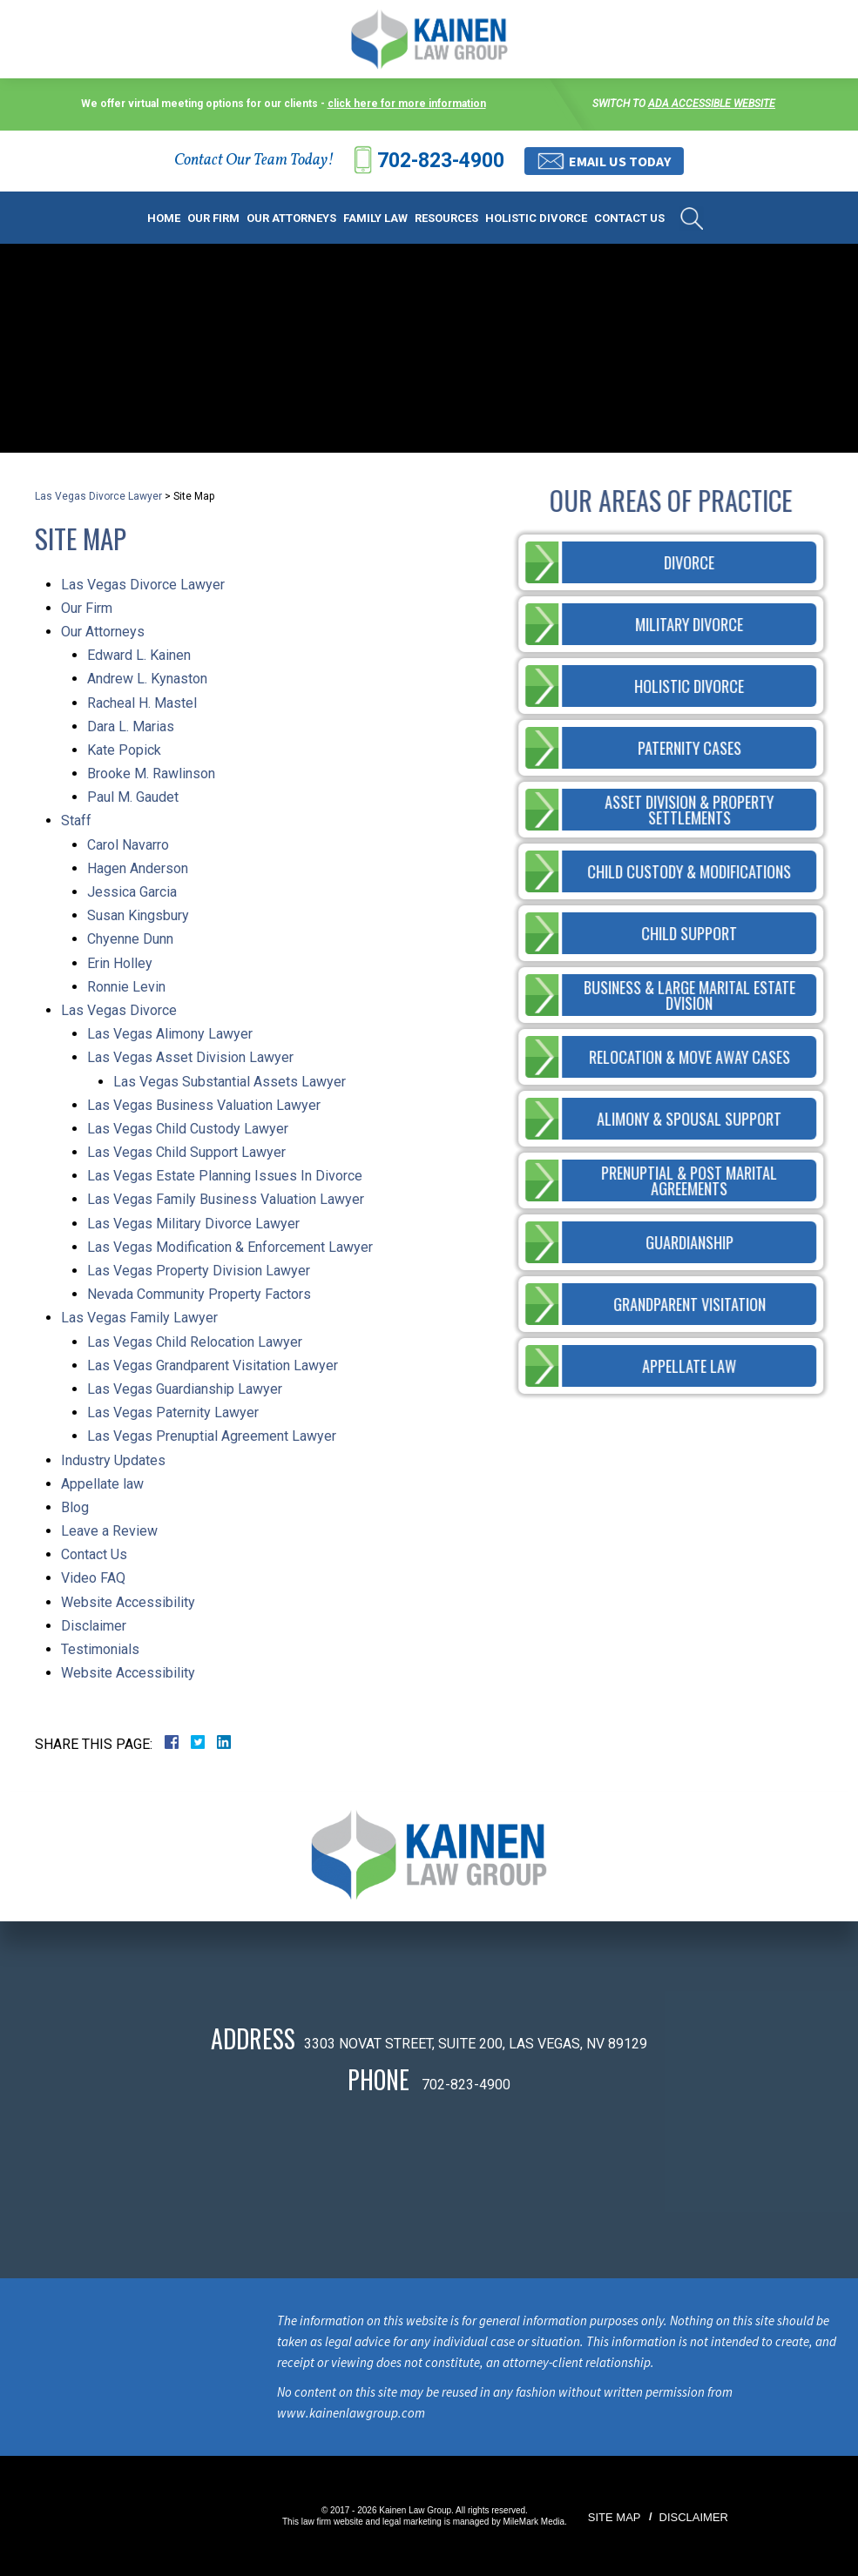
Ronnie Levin (126, 987)
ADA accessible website (711, 104)
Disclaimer (93, 1626)
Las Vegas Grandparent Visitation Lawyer (212, 1365)
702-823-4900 (440, 160)
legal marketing (412, 2521)
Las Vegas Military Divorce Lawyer (193, 1223)
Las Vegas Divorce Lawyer (98, 496)
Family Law (375, 218)
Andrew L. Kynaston (147, 678)
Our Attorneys (291, 218)
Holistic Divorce (536, 218)
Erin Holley (119, 963)
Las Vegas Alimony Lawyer (170, 1034)
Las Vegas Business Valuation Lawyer (204, 1105)
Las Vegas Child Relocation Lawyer (194, 1342)
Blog (75, 1507)
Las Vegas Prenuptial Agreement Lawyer (211, 1436)
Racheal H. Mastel (142, 703)
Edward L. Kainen (139, 655)
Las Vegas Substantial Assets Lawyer (229, 1081)
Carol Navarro (128, 845)
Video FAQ (93, 1578)
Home (163, 218)
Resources (446, 218)
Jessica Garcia (132, 892)
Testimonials (100, 1649)
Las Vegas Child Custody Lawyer (187, 1128)
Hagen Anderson (137, 868)
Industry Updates (113, 1460)
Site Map (614, 2517)
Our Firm (213, 218)
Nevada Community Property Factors (199, 1294)
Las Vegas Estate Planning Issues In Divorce (224, 1175)
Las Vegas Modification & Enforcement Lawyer (230, 1247)
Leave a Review (109, 1531)
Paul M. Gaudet (133, 797)
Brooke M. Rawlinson (151, 773)
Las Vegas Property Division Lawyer (198, 1270)
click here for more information (407, 104)
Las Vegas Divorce (119, 1010)
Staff (76, 820)
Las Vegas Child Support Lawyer (186, 1152)
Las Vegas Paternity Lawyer (173, 1412)
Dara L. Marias (130, 726)
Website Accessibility (128, 1602)
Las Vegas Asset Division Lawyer (190, 1057)
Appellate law (102, 1484)
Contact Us (629, 218)
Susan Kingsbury (138, 915)
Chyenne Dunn (130, 939)
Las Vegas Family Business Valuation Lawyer (225, 1199)
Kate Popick (124, 750)
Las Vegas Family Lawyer (139, 1317)
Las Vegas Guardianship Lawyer (184, 1389)
